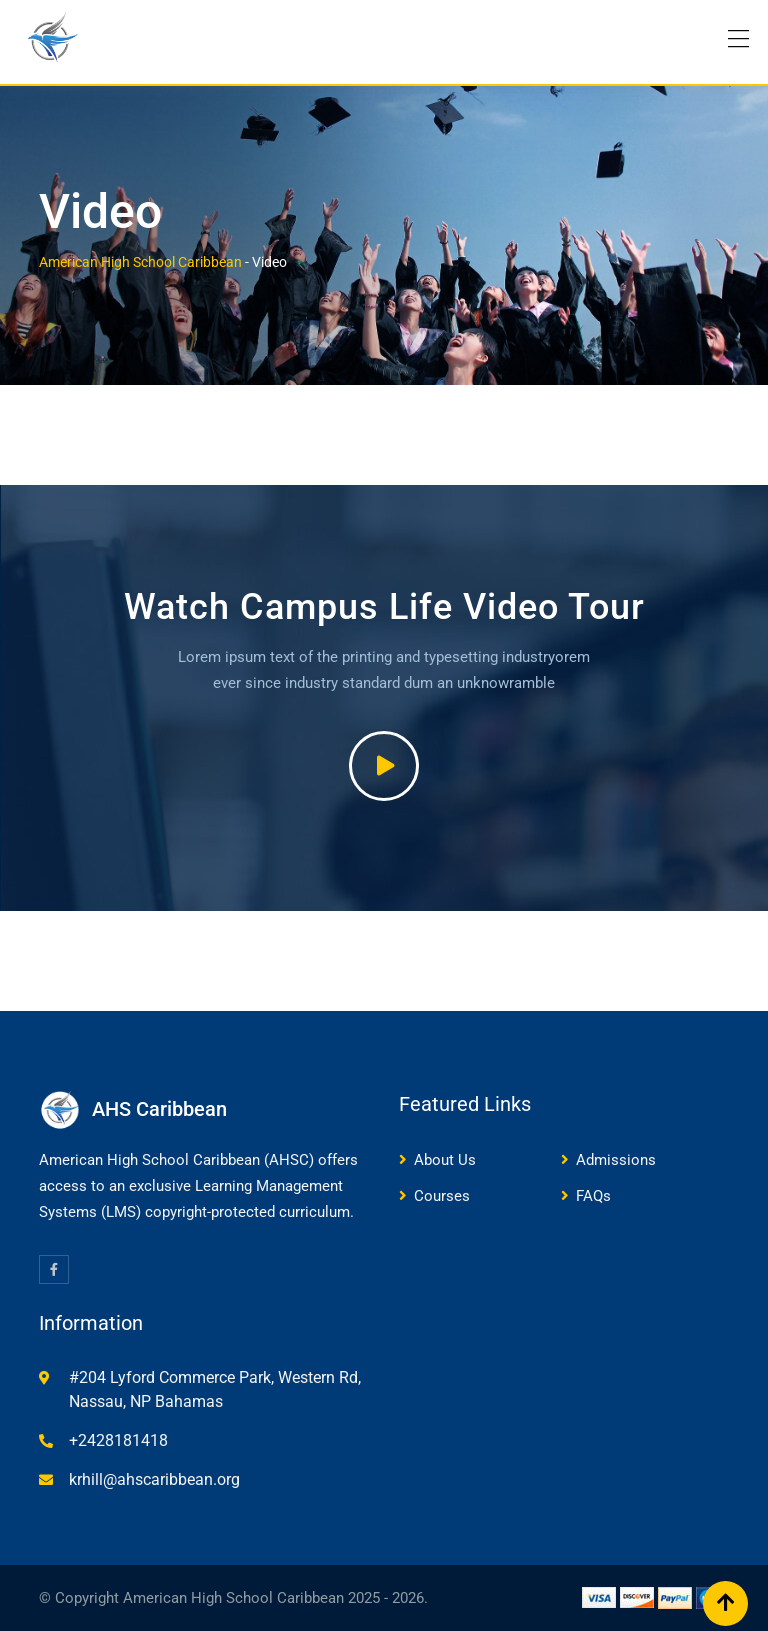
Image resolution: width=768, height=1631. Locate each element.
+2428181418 (118, 1440)
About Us (445, 1160)
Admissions (616, 1160)
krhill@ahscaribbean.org (154, 1479)
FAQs (593, 1196)
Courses (442, 1196)
